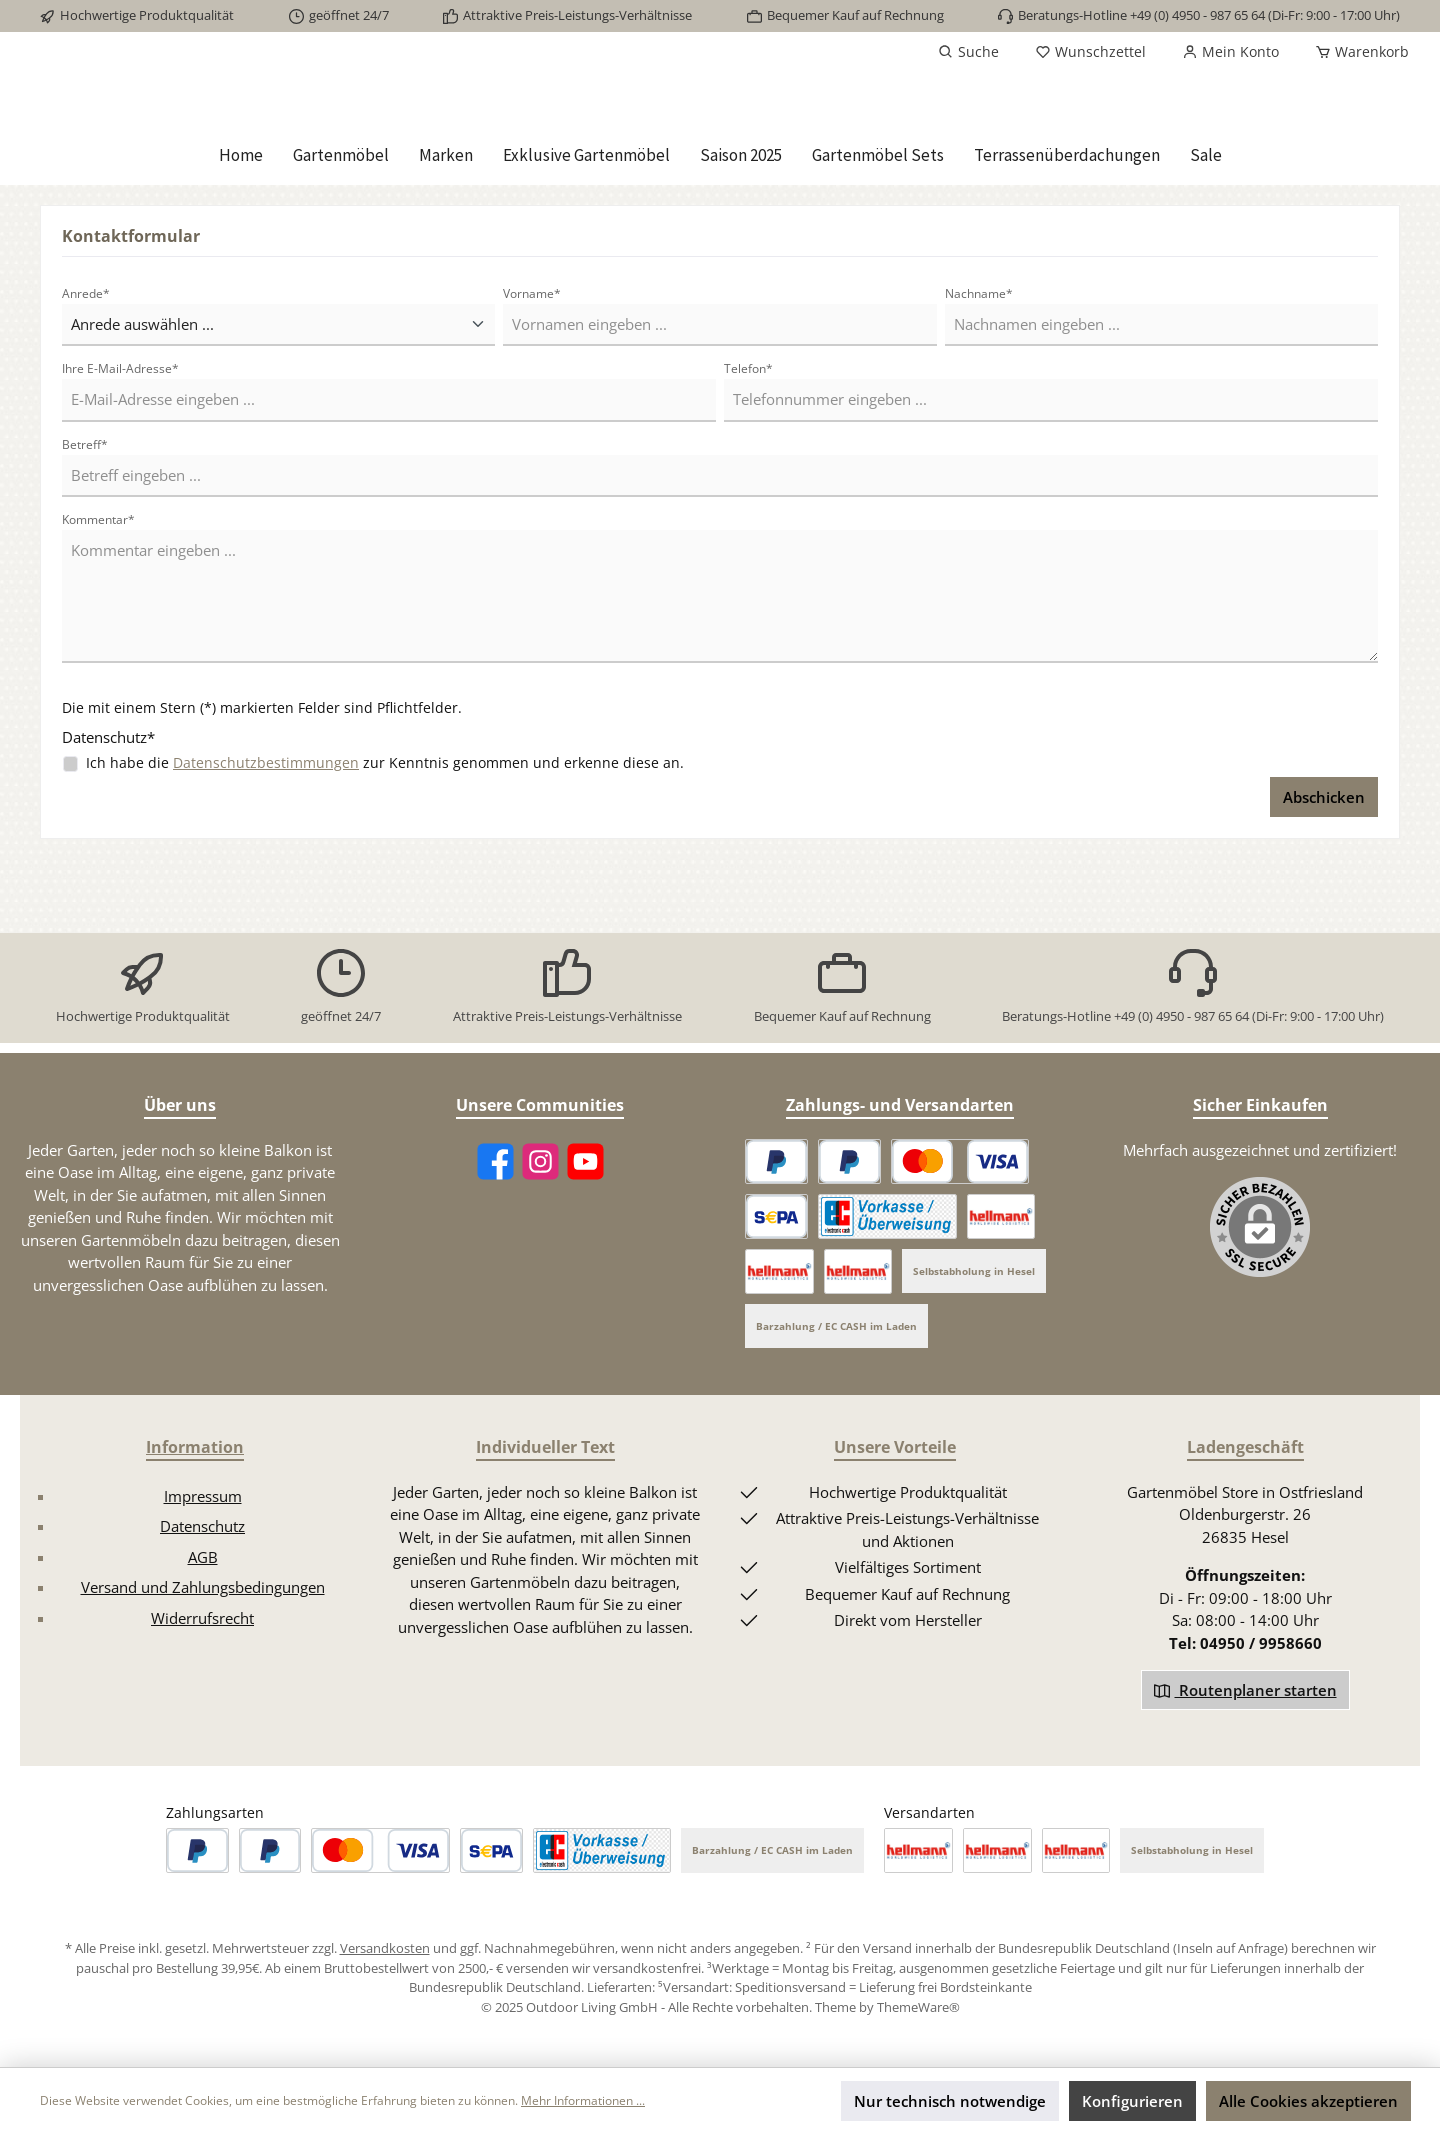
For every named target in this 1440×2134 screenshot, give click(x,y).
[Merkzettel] (1090, 52)
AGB (203, 1557)
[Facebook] (495, 1161)
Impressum (203, 1496)
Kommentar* (98, 593)
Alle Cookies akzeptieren (1308, 2101)
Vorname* (532, 367)
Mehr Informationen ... (583, 2100)
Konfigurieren (1132, 2101)
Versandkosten (385, 1948)
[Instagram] (540, 1161)
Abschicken (1324, 871)
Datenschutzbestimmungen (266, 836)
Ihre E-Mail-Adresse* (120, 442)
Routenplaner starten (1245, 1690)
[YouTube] (585, 1161)
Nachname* (979, 367)
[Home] (241, 229)
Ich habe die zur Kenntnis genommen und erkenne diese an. (385, 836)
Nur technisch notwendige (950, 2101)
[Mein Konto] (1230, 52)
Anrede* (86, 367)
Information (195, 1447)
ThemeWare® (918, 2007)
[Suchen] (968, 52)
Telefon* (748, 442)
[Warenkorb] (1356, 52)
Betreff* (85, 518)
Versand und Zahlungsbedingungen (203, 1587)
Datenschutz (202, 1526)
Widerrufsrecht (202, 1618)
